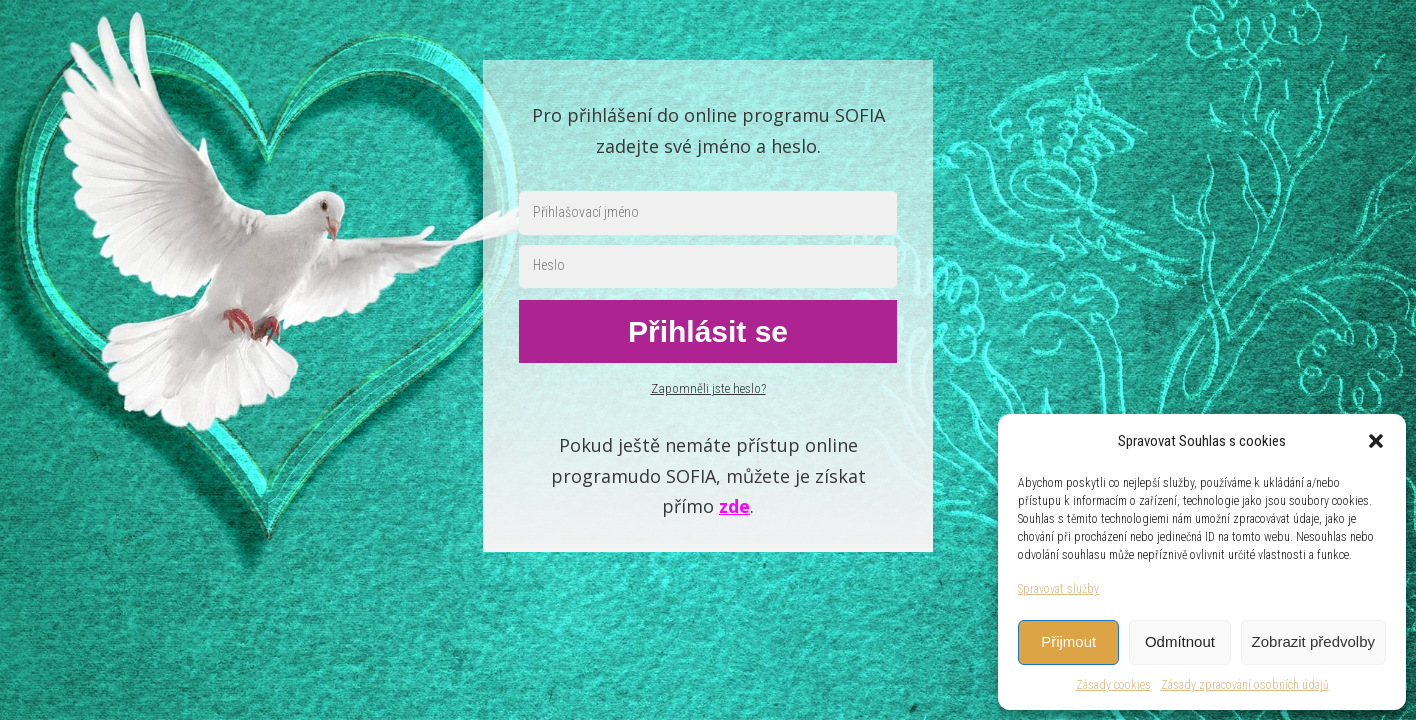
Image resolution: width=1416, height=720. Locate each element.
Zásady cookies (1113, 685)
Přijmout (1068, 641)
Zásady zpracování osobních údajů (1245, 685)
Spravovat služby (1058, 589)
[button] (1376, 441)
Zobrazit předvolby (1313, 641)
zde (734, 506)
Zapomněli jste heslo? (708, 388)
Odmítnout (1180, 641)
